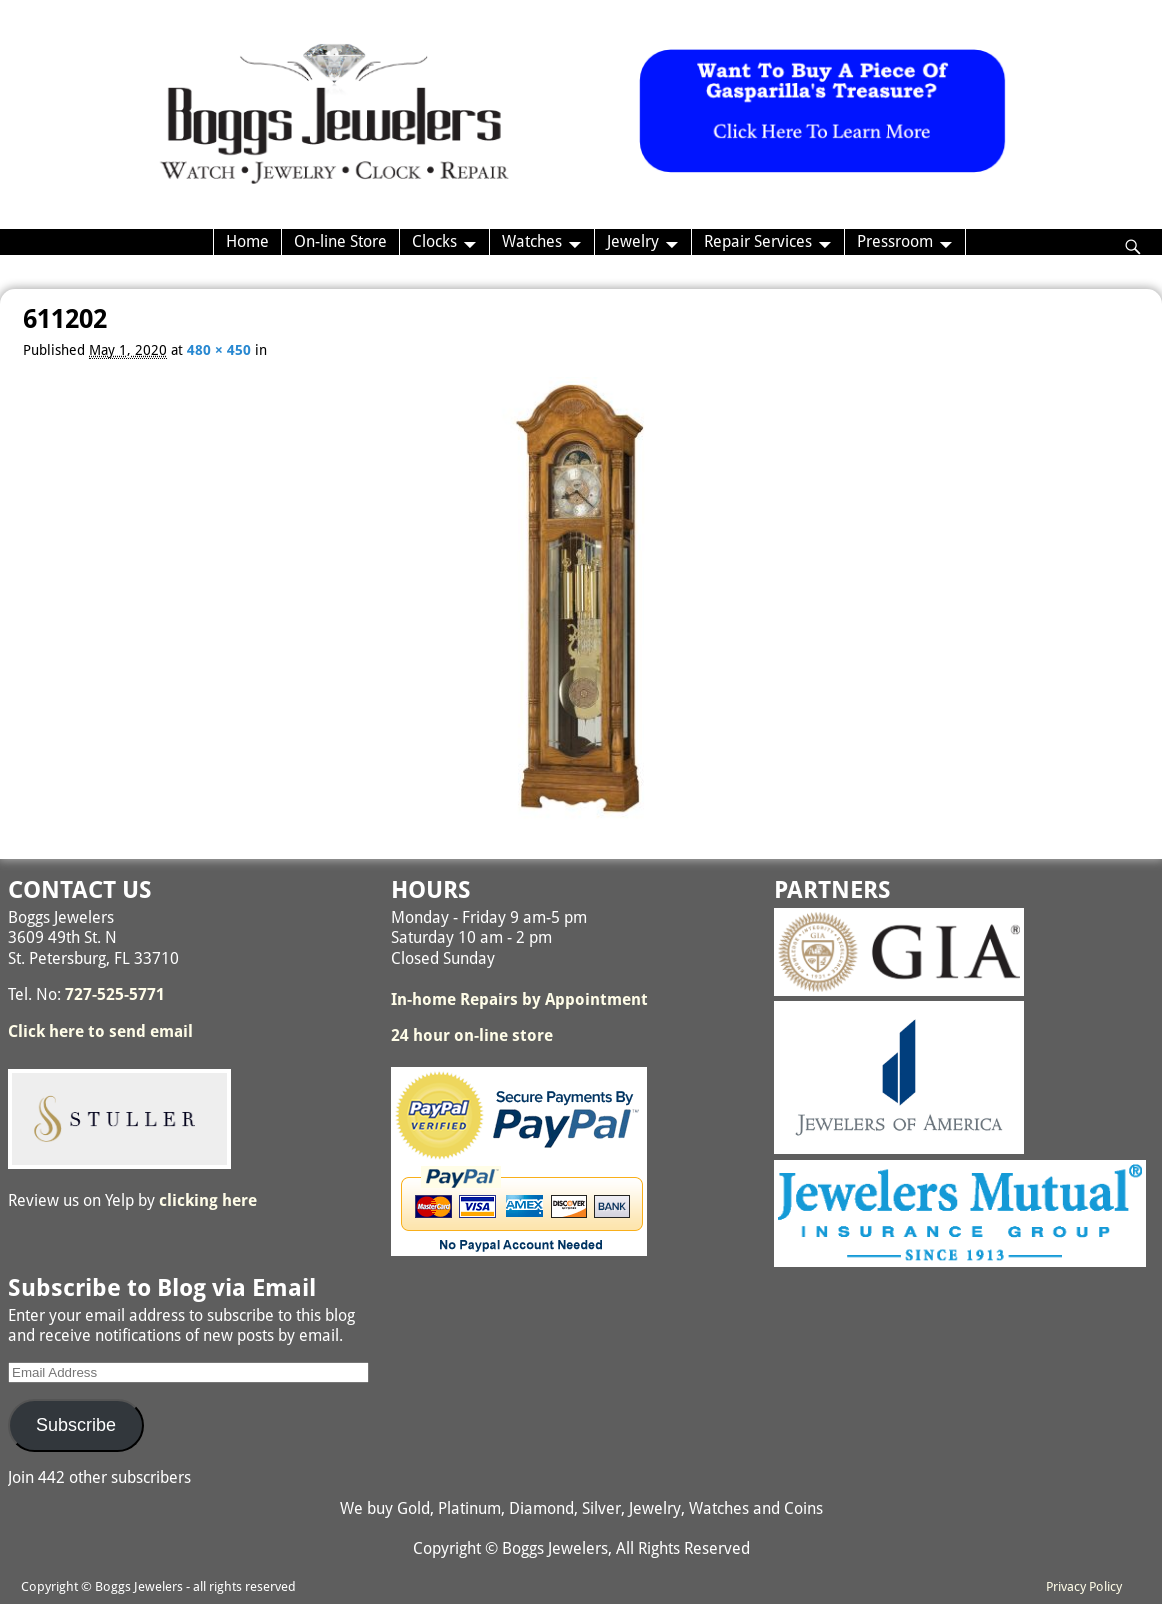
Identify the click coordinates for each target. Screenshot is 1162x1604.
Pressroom (895, 241)
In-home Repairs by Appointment (519, 999)
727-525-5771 (115, 994)
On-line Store (340, 241)
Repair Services (758, 241)
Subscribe (76, 1425)
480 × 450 (219, 350)
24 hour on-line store (472, 1035)
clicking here (208, 1200)
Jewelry (633, 241)
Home (247, 241)
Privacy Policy (1084, 1586)
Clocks (434, 241)
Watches (532, 241)
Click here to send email (100, 1031)
